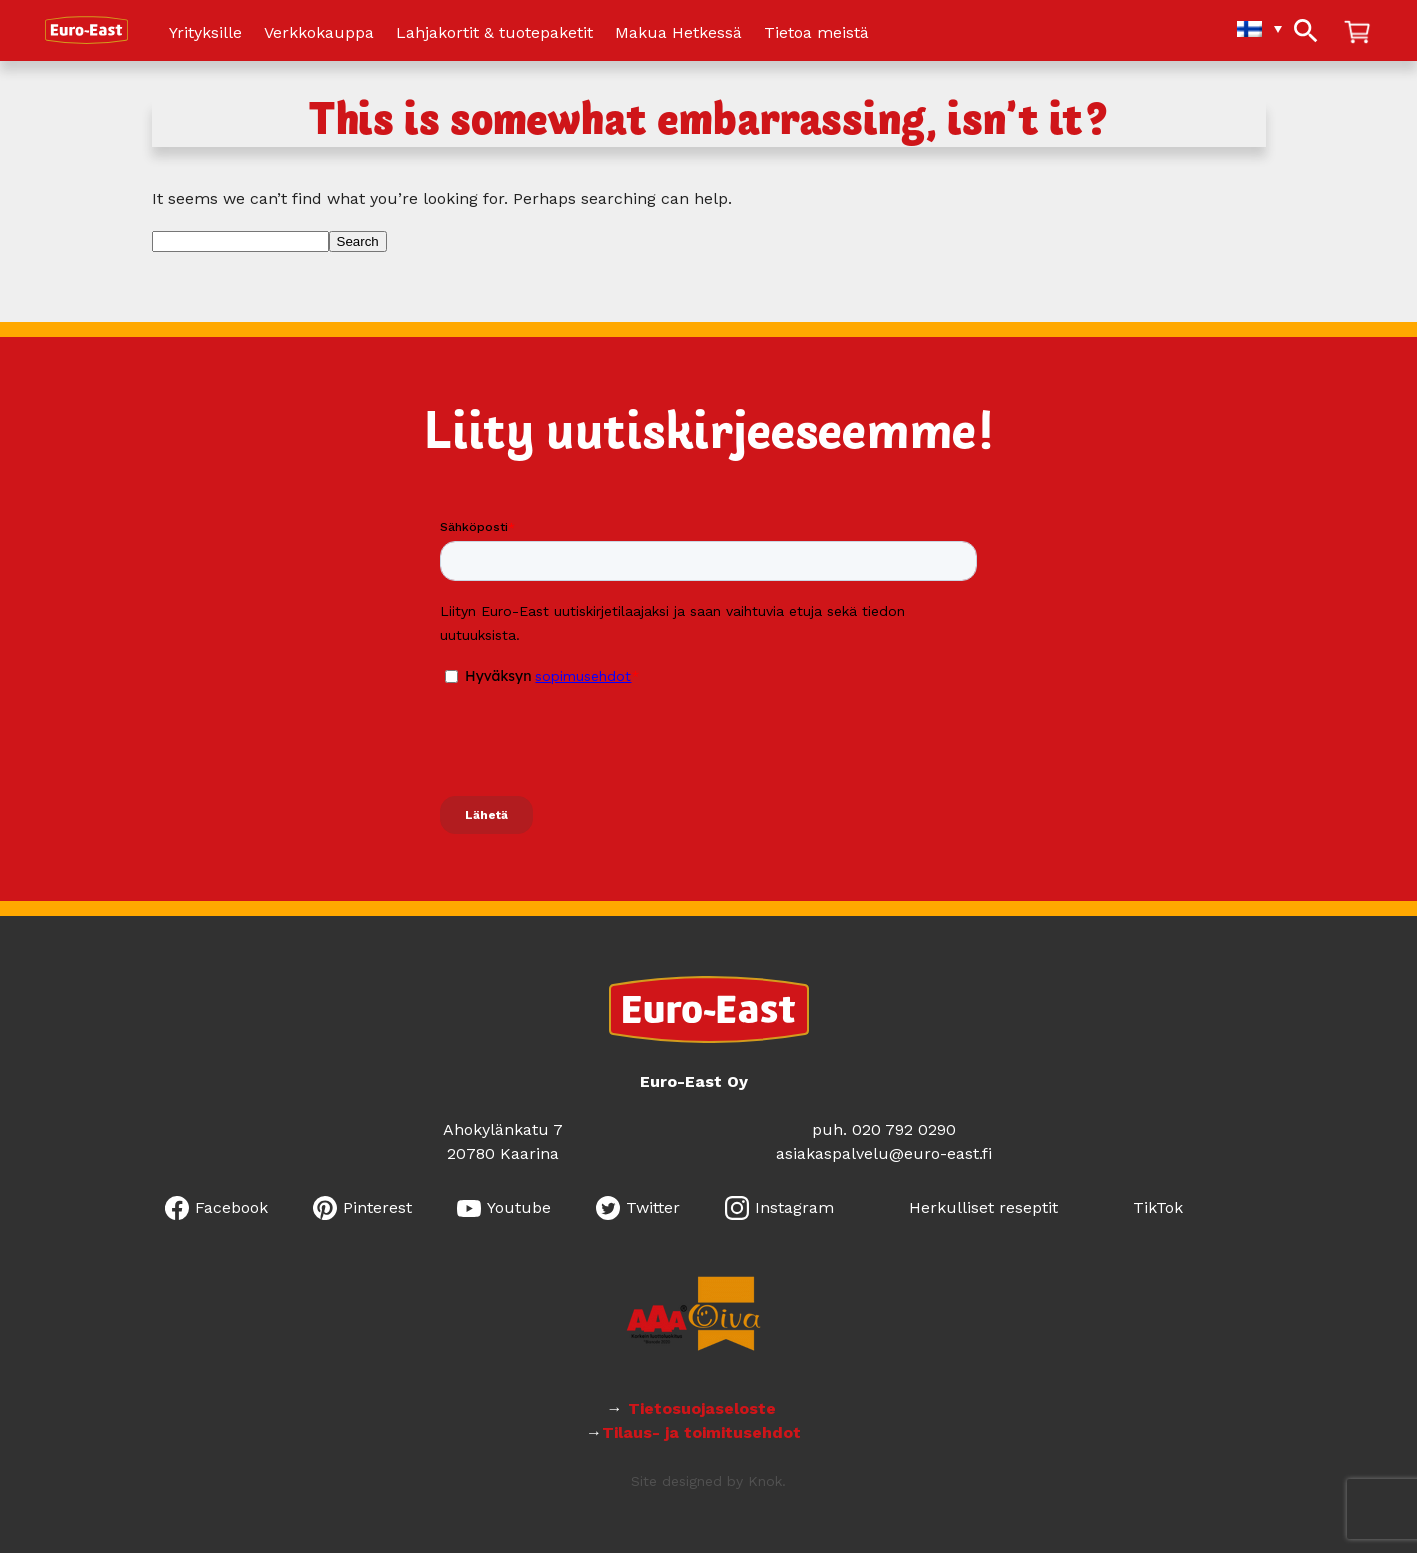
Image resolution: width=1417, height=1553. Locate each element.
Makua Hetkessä (678, 33)
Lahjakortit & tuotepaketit (494, 33)
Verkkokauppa (319, 33)
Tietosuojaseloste (704, 1408)
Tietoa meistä (816, 33)
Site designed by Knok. (708, 1481)
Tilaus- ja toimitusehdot (701, 1432)
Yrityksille (205, 33)
